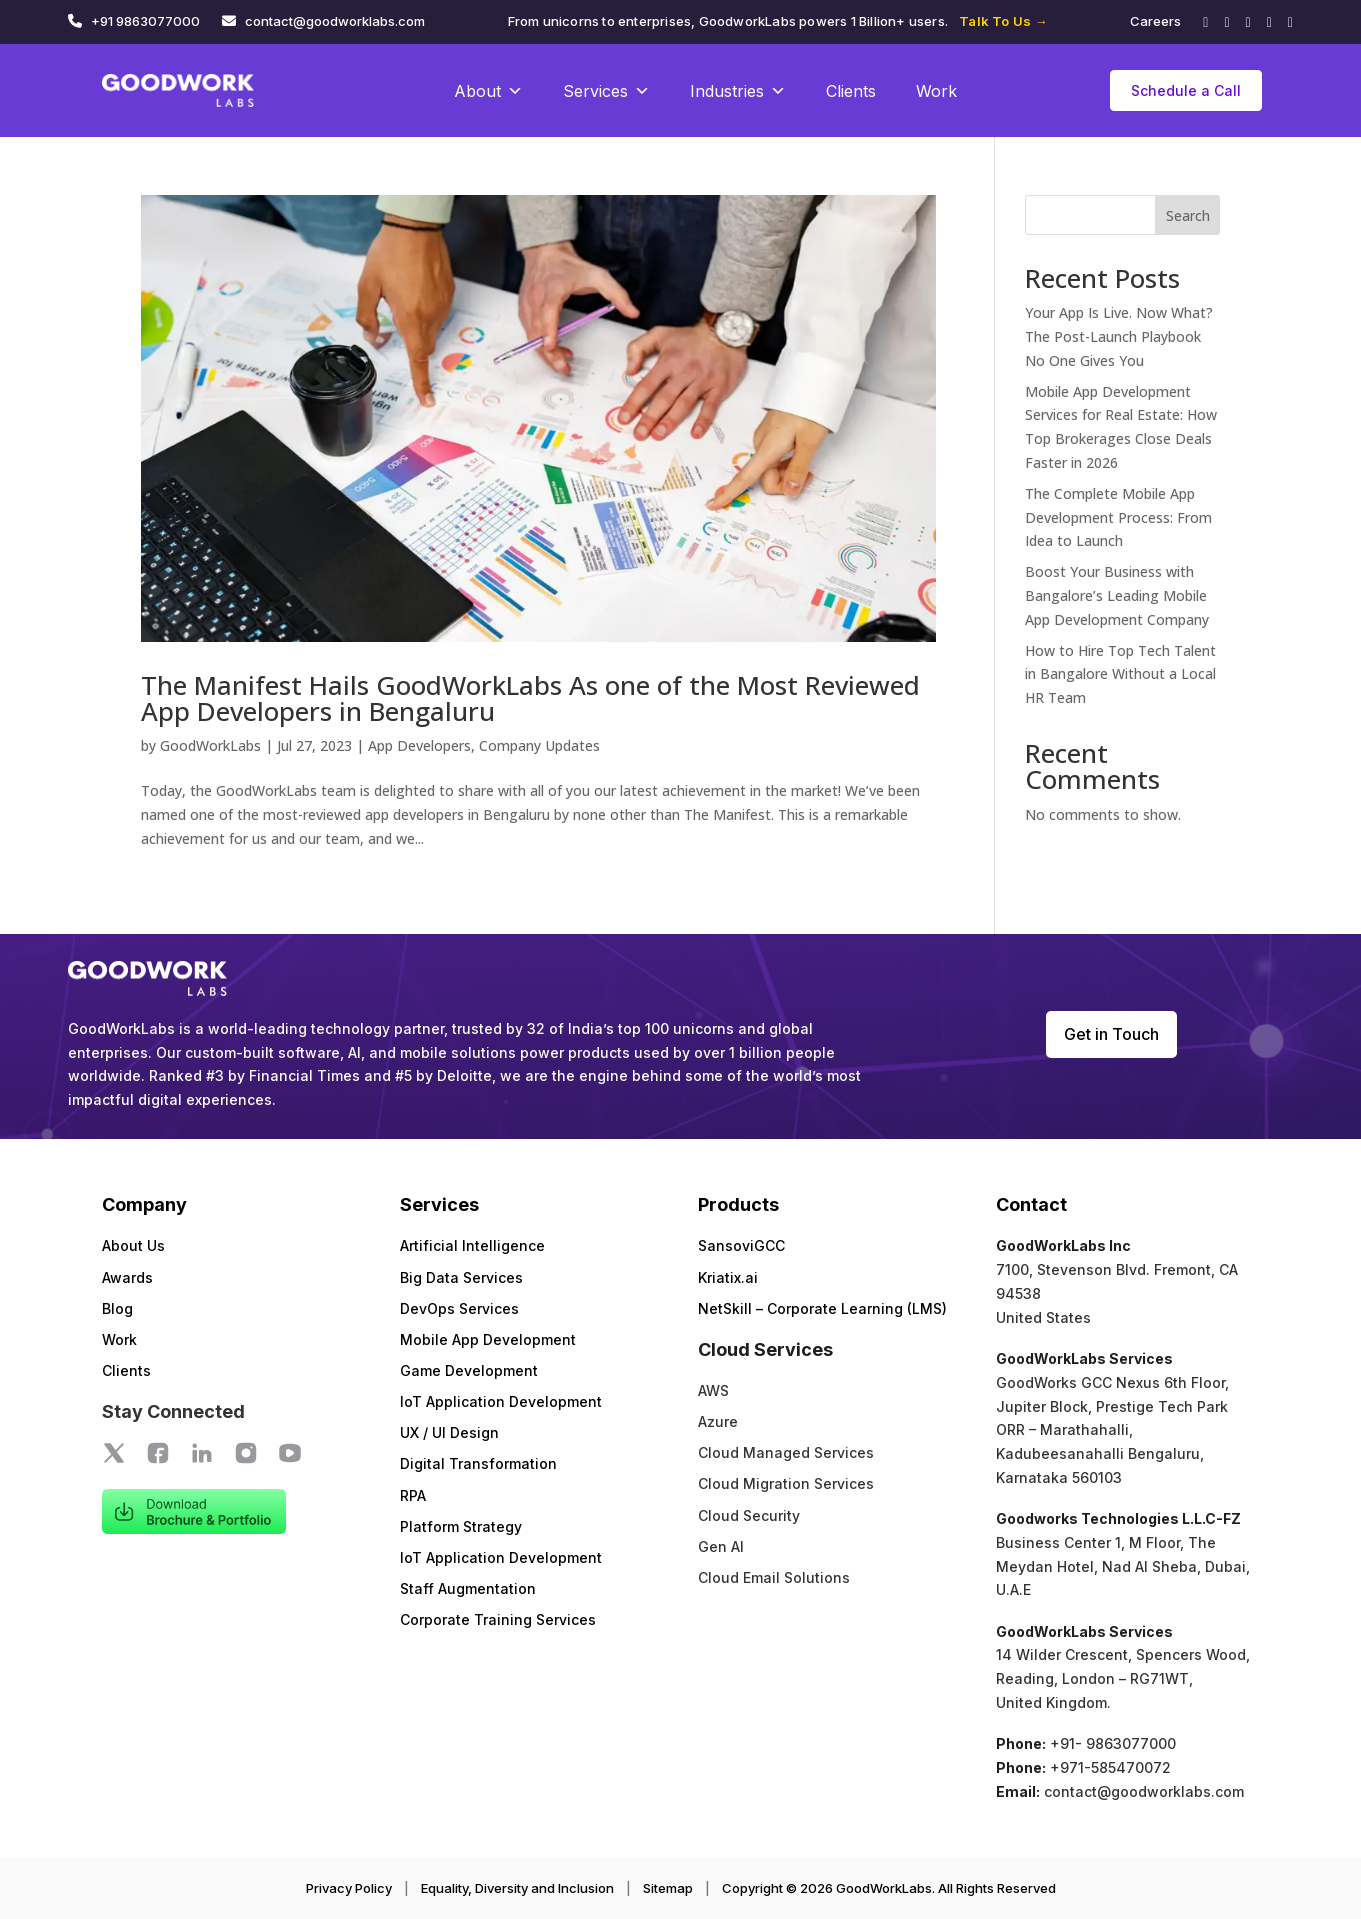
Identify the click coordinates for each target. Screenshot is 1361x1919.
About (488, 91)
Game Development (469, 1370)
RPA (413, 1495)
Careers (1155, 21)
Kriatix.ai (728, 1277)
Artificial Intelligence (472, 1245)
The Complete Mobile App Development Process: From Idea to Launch (1118, 517)
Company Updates (539, 745)
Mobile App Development (488, 1339)
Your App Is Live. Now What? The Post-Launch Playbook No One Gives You (1119, 336)
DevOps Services (459, 1308)
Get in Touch (1111, 1034)
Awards (127, 1277)
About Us (133, 1245)
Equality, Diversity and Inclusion (517, 1888)
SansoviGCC (741, 1245)
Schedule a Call (1186, 90)
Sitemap (668, 1888)
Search (1188, 215)
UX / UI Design (449, 1432)
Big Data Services (461, 1277)
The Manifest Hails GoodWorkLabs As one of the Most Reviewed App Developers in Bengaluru (530, 698)
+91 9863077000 (145, 21)
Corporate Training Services (498, 1619)
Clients (851, 91)
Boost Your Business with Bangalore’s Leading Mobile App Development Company (1117, 595)
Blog (117, 1308)
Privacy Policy (349, 1888)
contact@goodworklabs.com (335, 21)
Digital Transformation (478, 1463)
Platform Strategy (461, 1526)
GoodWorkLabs (210, 745)
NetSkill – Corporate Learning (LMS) (822, 1308)
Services (606, 91)
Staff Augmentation (468, 1588)
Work (936, 91)
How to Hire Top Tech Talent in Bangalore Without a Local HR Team (1120, 674)
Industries (738, 91)
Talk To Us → (1003, 21)
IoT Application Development (501, 1401)
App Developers (419, 745)
